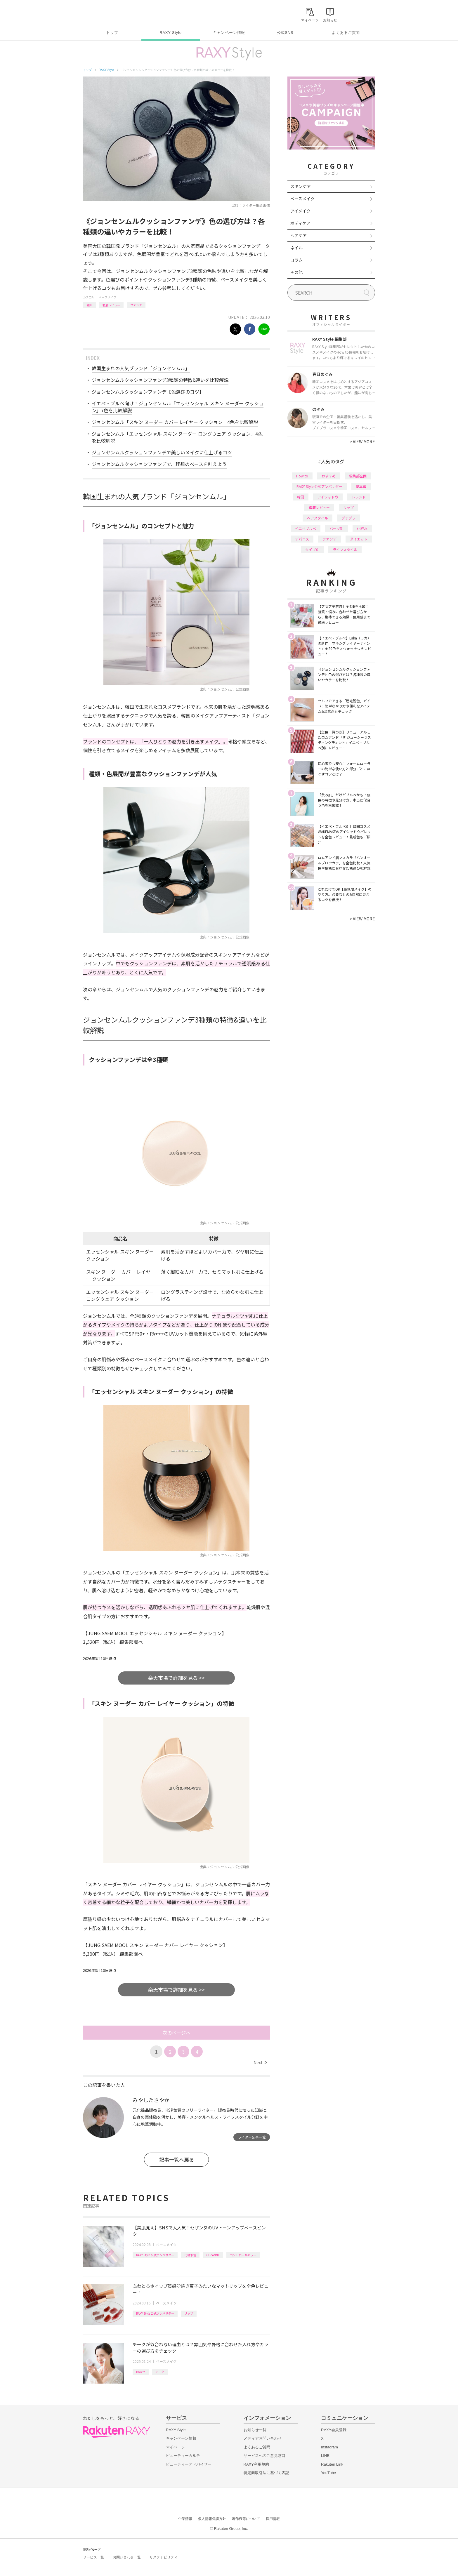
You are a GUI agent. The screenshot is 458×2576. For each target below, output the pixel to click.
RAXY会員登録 (333, 2430)
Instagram (329, 2447)
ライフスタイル (345, 549)
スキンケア (300, 186)
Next (260, 2062)
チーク (159, 2372)
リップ (188, 2313)
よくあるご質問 (346, 32)
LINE (325, 2455)
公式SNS (285, 32)
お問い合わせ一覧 (127, 2557)
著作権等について (246, 2519)
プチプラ (348, 517)
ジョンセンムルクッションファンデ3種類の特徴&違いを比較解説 (160, 379)
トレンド (359, 496)
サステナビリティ (164, 2557)
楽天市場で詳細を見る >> (176, 1677)
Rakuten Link (332, 2464)
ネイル (296, 248)
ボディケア (300, 223)
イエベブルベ (305, 528)
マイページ (175, 2447)
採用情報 (273, 2519)
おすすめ (329, 475)
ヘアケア (298, 235)
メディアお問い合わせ (263, 2438)
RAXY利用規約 (256, 2464)
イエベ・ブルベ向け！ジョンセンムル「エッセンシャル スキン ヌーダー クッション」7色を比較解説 (177, 407)
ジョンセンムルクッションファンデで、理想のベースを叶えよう (159, 463)
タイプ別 (312, 549)
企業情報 (185, 2519)
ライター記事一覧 (252, 2137)
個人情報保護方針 (212, 2519)
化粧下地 (190, 2255)
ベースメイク (107, 297)
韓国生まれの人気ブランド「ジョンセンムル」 (141, 368)
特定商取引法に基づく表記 (266, 2473)
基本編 (361, 486)
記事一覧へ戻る (176, 2159)
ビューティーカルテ (183, 2455)
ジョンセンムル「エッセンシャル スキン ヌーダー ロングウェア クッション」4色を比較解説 (177, 437)
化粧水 (362, 528)
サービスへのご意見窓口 (264, 2455)
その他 (296, 272)
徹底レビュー (111, 305)
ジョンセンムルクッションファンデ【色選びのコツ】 (148, 391)
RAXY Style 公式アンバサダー (155, 2255)
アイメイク (300, 211)
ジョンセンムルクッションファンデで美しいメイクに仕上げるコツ (162, 452)
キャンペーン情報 (229, 32)
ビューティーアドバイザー (188, 2464)
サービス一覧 (93, 2557)
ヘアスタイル (317, 517)
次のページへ (176, 2032)
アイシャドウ (328, 496)
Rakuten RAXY (109, 13)
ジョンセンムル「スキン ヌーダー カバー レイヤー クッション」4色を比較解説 (175, 421)
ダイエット (358, 538)
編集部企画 (358, 475)
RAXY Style (170, 32)
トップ (112, 32)
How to (140, 2372)
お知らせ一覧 (255, 2430)
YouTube (328, 2473)
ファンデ (136, 305)
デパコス (302, 538)
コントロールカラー (243, 2255)
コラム (296, 260)
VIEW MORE (362, 441)
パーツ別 (336, 528)
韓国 (89, 305)
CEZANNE (213, 2255)
